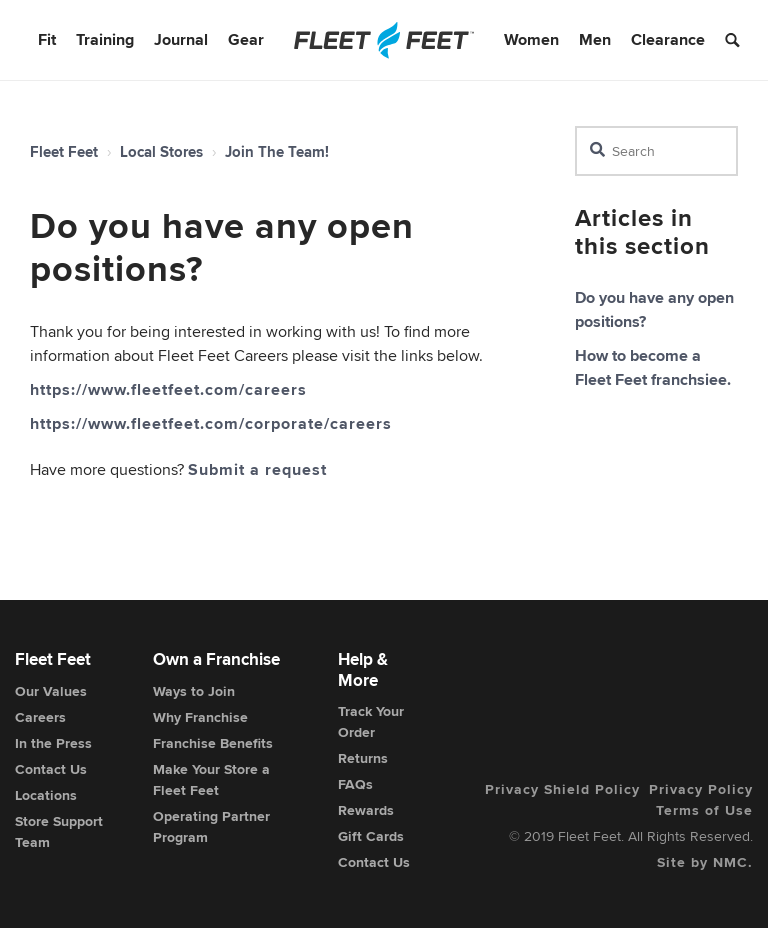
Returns (363, 758)
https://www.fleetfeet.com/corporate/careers (211, 423)
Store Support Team (59, 831)
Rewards (366, 810)
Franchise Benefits (213, 743)
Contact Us (51, 769)
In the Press (53, 743)
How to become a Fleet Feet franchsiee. (653, 367)
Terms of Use (704, 810)
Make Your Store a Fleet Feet (211, 779)
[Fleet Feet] (384, 40)
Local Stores (161, 152)
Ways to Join (194, 691)
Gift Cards (371, 836)
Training (105, 39)
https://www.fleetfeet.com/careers (168, 389)
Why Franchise (200, 717)
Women (531, 39)
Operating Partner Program (211, 826)
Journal (181, 39)
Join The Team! (277, 152)
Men (595, 39)
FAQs (355, 784)
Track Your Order (371, 721)
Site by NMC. (705, 862)
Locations (46, 795)
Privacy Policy (701, 789)
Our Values (51, 691)
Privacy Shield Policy (562, 789)
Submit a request (257, 469)
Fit (47, 39)
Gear (246, 39)
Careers (40, 717)
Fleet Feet (64, 152)
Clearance (668, 39)
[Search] (656, 151)
